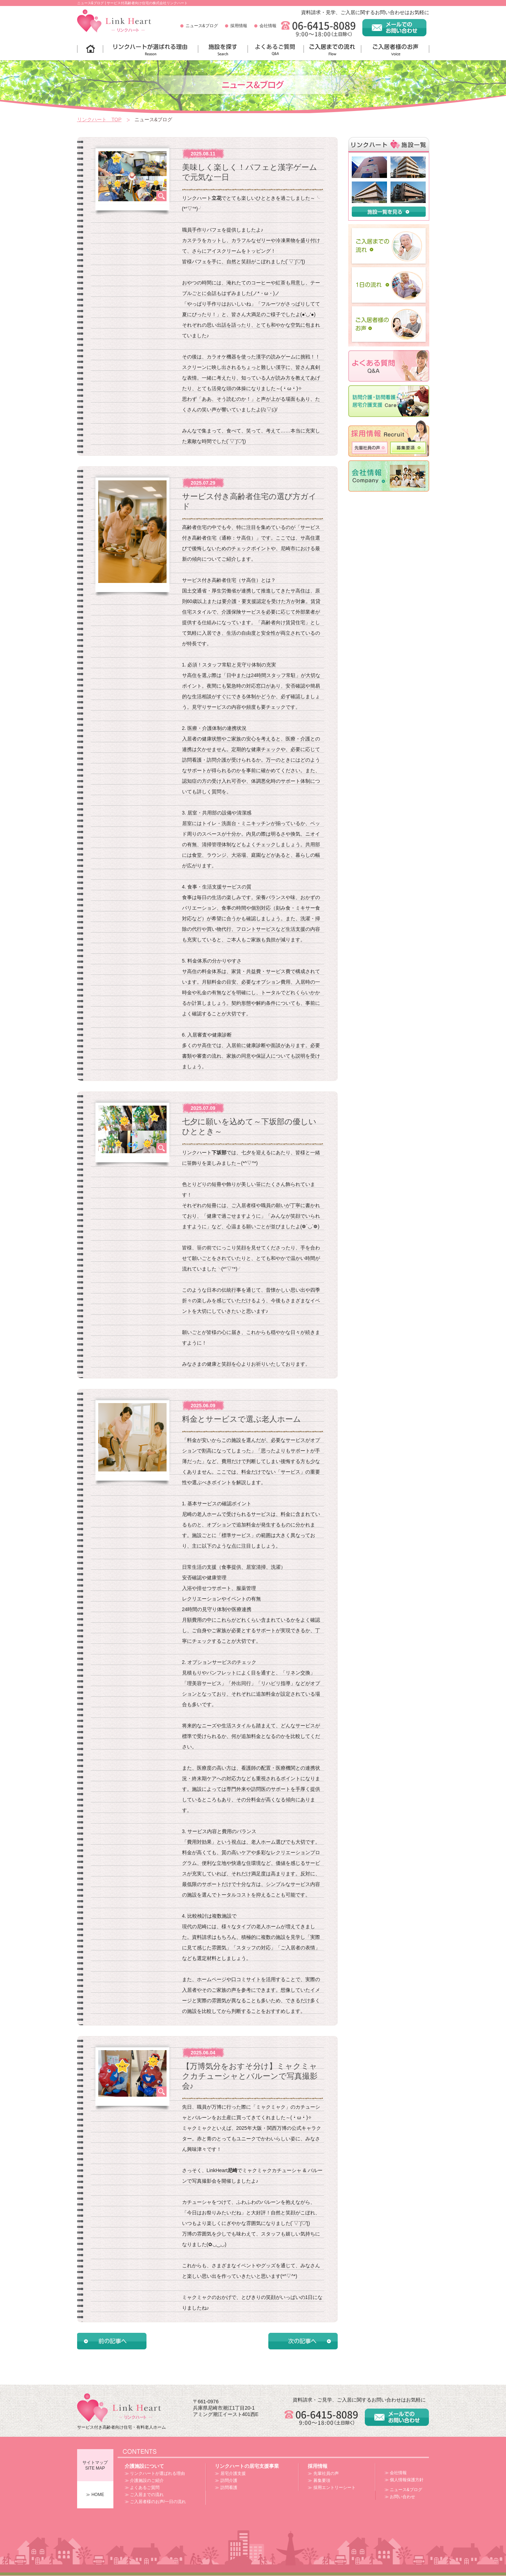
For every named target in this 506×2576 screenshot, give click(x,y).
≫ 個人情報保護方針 (404, 2479)
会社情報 (268, 25)
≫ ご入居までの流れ (144, 2494)
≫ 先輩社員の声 (323, 2473)
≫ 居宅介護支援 (230, 2473)
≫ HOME (95, 2494)
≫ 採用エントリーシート (331, 2487)
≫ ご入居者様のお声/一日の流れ (155, 2501)
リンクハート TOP (99, 119)
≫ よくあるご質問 (142, 2487)
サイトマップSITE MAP (95, 2465)
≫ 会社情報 (396, 2472)
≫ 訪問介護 (226, 2480)
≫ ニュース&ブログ (403, 2489)
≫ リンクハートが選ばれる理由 (155, 2473)
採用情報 (238, 25)
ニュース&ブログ (202, 25)
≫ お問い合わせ (400, 2496)
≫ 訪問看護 (226, 2487)
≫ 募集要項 (319, 2480)
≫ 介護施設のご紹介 (144, 2480)
